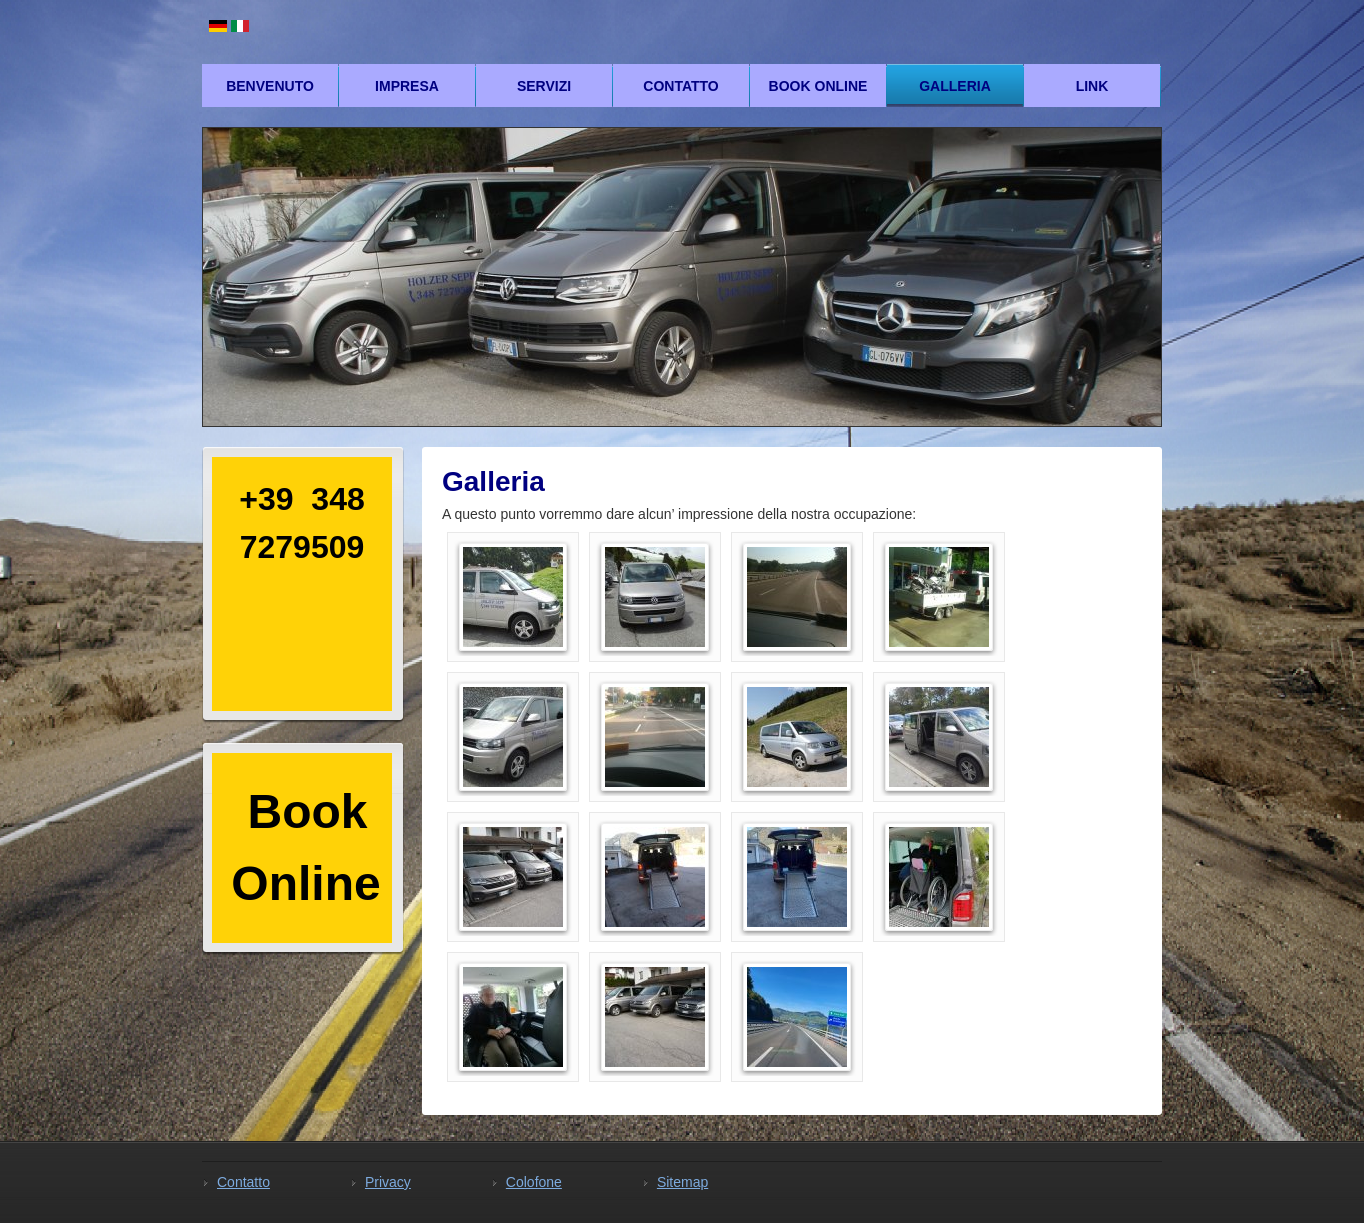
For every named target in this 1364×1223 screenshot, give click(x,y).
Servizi (544, 86)
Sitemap (682, 1182)
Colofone (534, 1182)
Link (1092, 86)
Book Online (818, 86)
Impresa (407, 86)
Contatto (680, 86)
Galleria (955, 86)
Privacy (388, 1182)
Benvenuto (270, 86)
